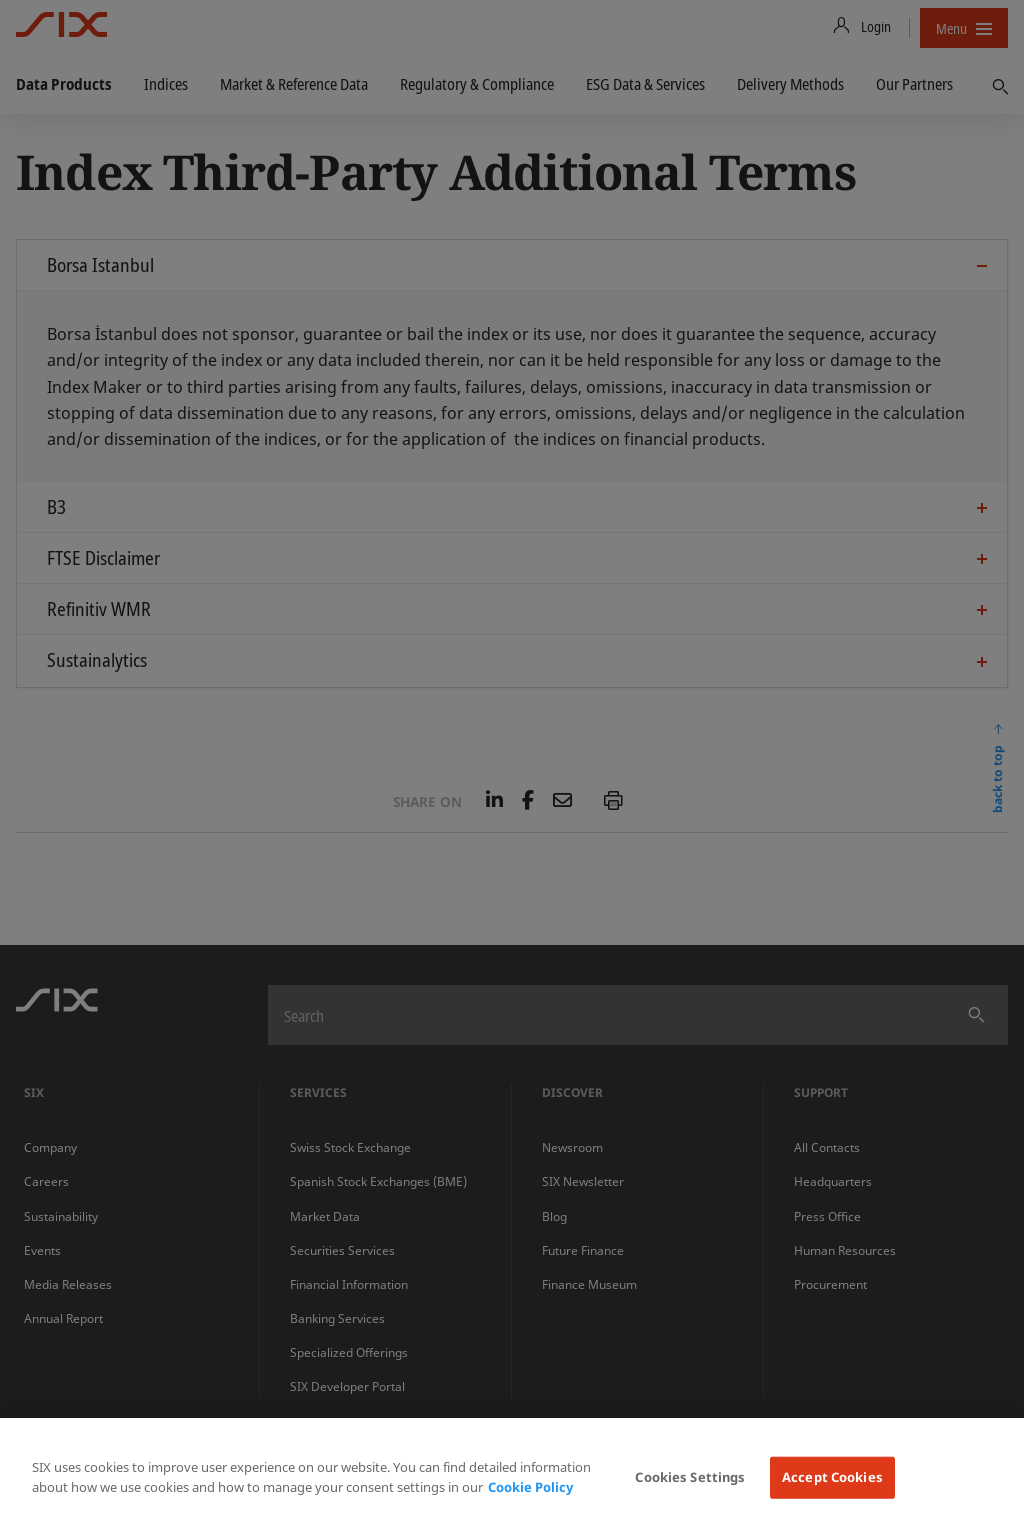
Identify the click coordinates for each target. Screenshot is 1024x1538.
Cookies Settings (690, 1477)
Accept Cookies (832, 1477)
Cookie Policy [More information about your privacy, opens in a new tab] (530, 1487)
